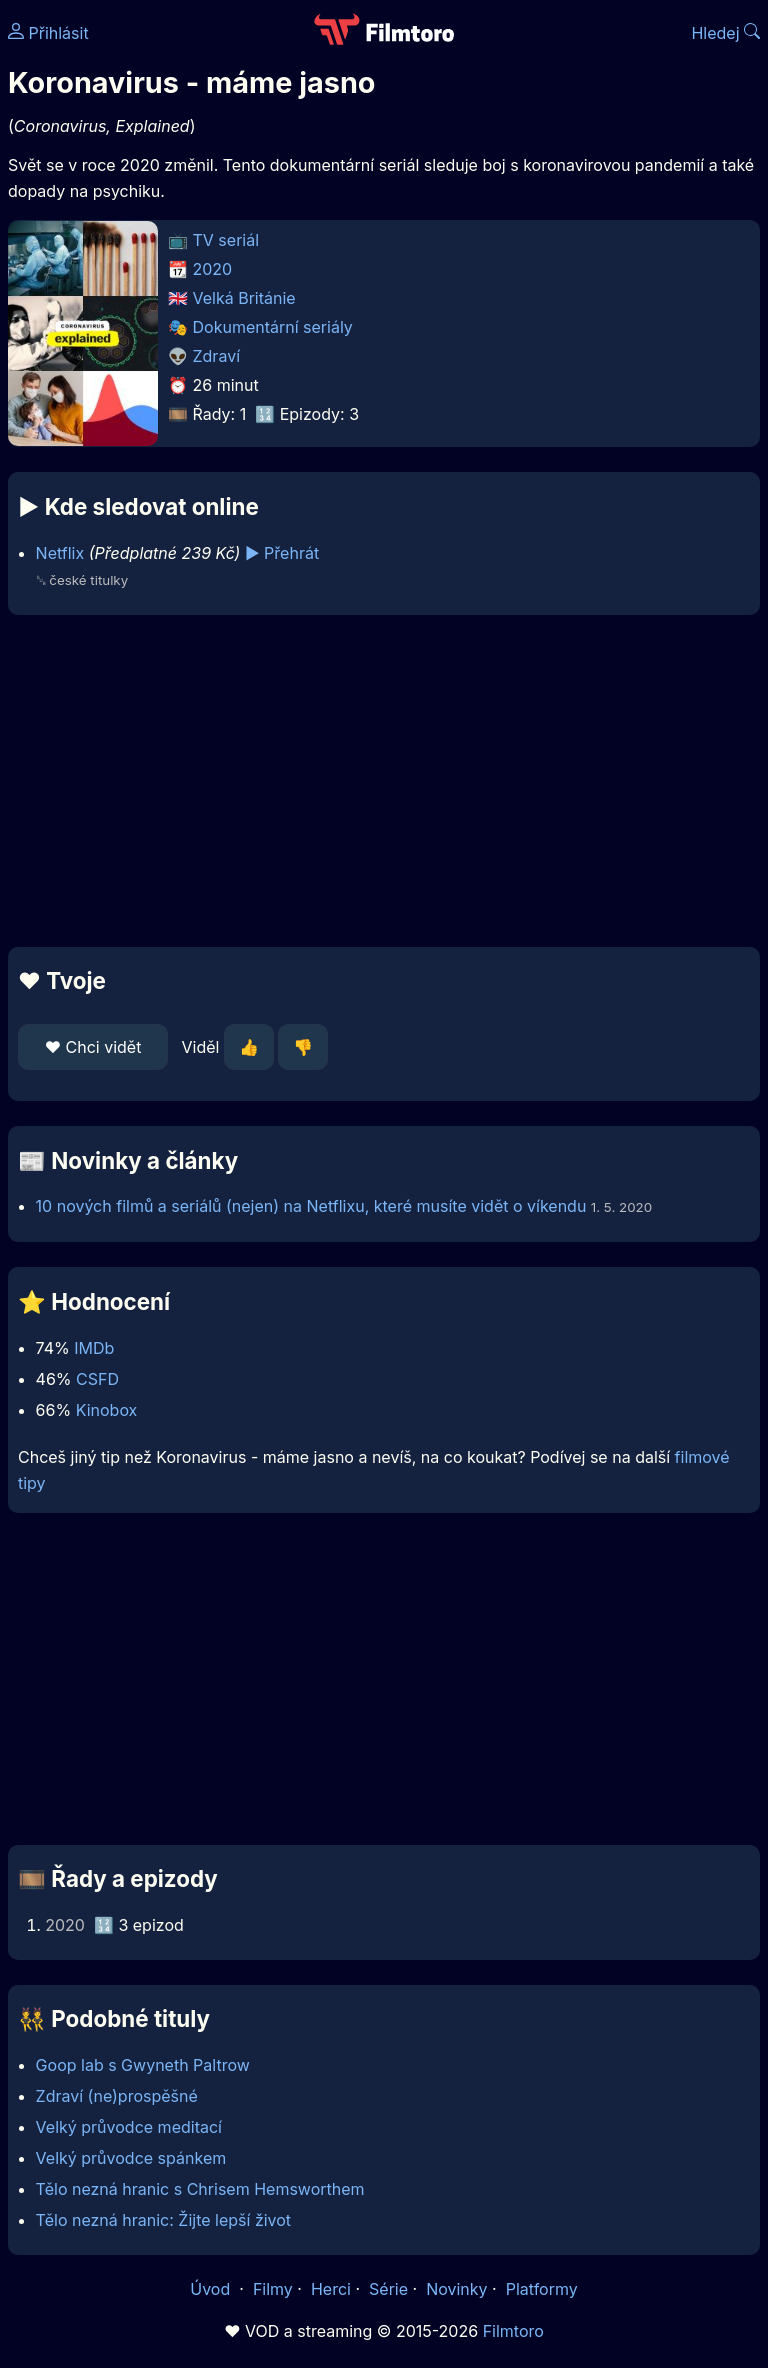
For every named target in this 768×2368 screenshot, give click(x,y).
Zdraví (217, 356)
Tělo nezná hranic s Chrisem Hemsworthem (200, 2189)
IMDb (94, 1348)
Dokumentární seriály (273, 327)
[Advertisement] (384, 781)
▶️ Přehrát (282, 553)
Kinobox (107, 1410)
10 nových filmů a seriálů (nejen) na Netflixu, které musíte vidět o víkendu (311, 1206)
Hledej (725, 33)
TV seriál (226, 240)
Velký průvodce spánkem (131, 2158)
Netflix (60, 553)
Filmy (273, 2289)
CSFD (97, 1379)
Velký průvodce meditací (129, 2127)
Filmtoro (513, 2331)
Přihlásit (48, 33)
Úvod (212, 2289)
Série (388, 2289)
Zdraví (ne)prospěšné (117, 2096)
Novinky (456, 2289)
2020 (213, 269)
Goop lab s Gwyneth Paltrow (143, 2065)
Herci (331, 2289)
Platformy (542, 2289)
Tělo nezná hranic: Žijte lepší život (164, 2220)
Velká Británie (244, 298)
